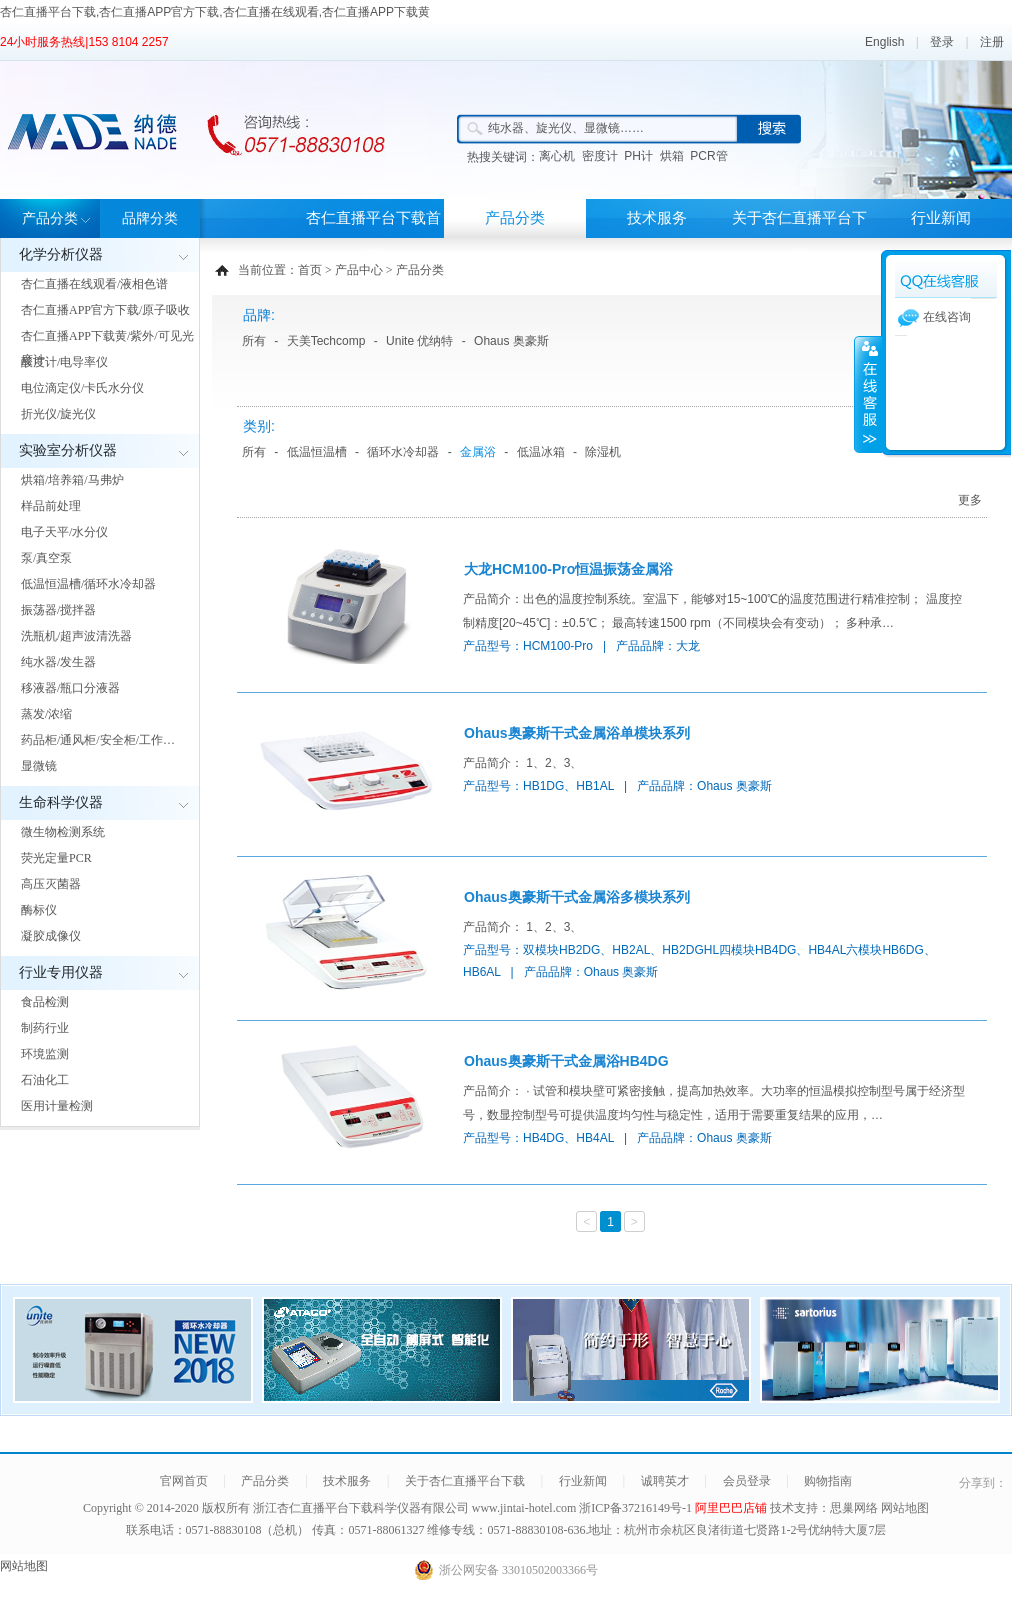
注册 (992, 42)
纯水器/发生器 (58, 662)
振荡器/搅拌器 (58, 610)
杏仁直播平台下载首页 (373, 237)
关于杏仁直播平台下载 (799, 237)
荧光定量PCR (56, 858)
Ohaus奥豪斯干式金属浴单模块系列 (577, 733)
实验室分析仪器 (68, 450)
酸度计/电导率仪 (64, 362)
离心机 (557, 156)
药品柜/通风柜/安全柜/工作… (98, 740)
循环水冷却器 (403, 452)
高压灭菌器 (51, 884)
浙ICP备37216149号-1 (637, 1508)
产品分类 (50, 218)
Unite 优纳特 (419, 341)
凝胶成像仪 (51, 936)
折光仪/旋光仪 (58, 414)
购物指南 (828, 1481)
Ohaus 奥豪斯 (511, 341)
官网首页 (184, 1481)
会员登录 (747, 1481)
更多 (970, 500)
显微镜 (39, 766)
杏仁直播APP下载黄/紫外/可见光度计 (107, 348)
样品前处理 (51, 506)
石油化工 (45, 1080)
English (884, 42)
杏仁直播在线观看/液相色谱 (94, 284)
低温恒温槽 (317, 452)
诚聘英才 (665, 1481)
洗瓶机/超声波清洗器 (76, 636)
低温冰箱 (541, 452)
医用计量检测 (57, 1106)
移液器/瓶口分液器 (70, 688)
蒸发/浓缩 (46, 714)
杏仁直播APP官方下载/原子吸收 (105, 310)
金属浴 (478, 452)
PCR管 (708, 156)
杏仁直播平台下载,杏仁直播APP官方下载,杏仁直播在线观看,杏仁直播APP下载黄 (215, 12)
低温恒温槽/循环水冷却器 (88, 584)
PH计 (638, 156)
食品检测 (45, 1002)
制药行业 (45, 1028)
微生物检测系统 (63, 832)
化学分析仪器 (61, 254)
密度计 (600, 156)
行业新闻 (941, 218)
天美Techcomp (326, 341)
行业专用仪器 (61, 972)
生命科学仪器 (61, 802)
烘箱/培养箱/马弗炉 (72, 480)
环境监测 (45, 1054)
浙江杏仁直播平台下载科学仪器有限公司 (361, 1508)
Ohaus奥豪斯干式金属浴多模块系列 (577, 897)
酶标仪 (39, 910)
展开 (868, 394)
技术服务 (657, 218)
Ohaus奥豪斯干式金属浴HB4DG (566, 1061)
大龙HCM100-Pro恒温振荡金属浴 (568, 569)
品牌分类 (150, 218)
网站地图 (905, 1508)
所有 (254, 341)
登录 (942, 42)
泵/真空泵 (46, 558)
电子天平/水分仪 (64, 532)
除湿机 (603, 452)
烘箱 (672, 156)
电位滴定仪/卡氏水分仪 (82, 388)
